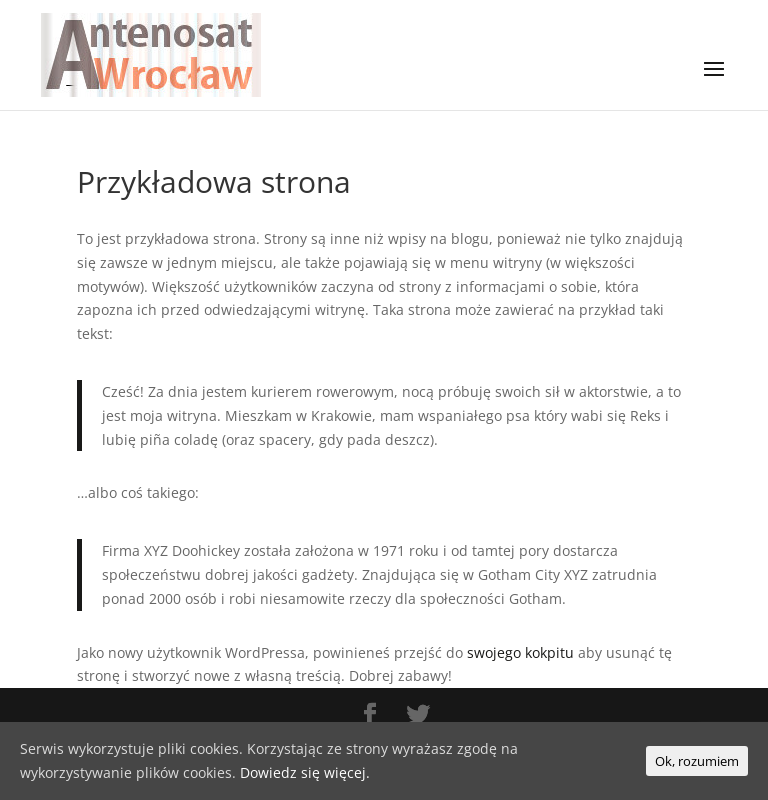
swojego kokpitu (520, 652)
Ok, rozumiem (697, 761)
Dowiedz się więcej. (305, 772)
